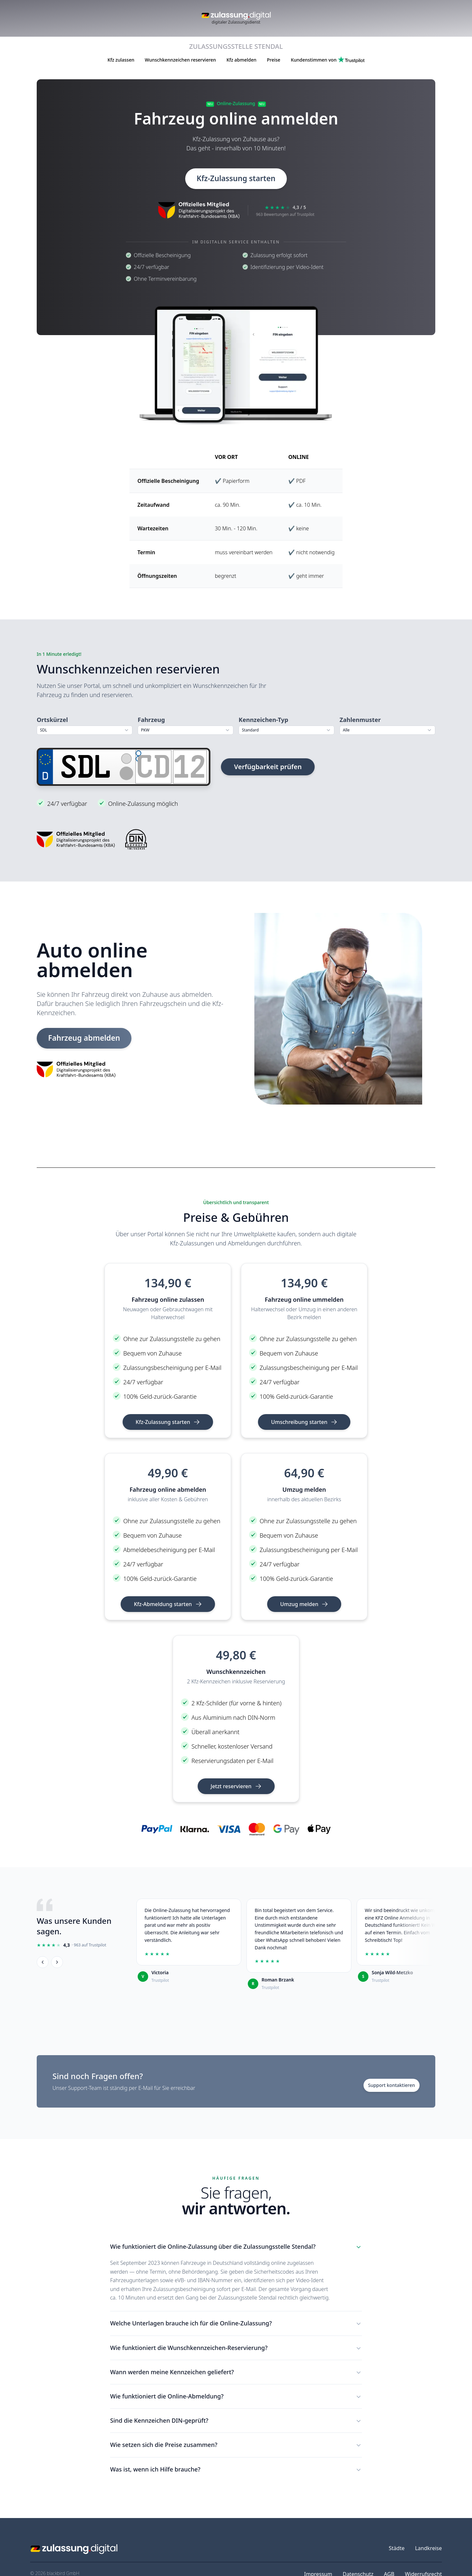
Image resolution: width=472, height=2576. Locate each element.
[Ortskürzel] (85, 767)
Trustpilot (160, 1980)
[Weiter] (57, 1962)
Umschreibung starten (304, 1422)
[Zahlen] (189, 767)
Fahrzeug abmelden (88, 1038)
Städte (396, 2548)
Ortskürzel (52, 720)
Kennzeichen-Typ (263, 720)
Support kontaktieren (391, 2086)
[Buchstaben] (153, 767)
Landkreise (428, 2548)
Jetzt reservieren (236, 1786)
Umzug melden (304, 1604)
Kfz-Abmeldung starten (168, 1604)
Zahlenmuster (360, 720)
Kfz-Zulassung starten (236, 178)
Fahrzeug (151, 720)
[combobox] (84, 730)
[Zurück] (43, 1962)
